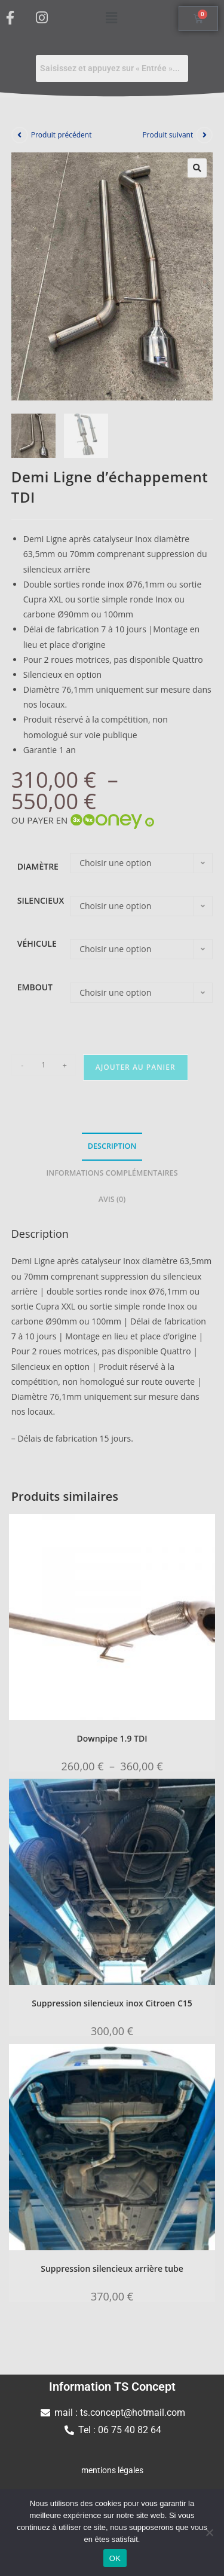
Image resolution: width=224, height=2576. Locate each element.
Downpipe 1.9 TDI (111, 1737)
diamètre (38, 865)
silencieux (40, 899)
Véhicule (37, 943)
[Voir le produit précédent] (19, 135)
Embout (35, 986)
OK (115, 2558)
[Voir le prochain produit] (204, 135)
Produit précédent (61, 135)
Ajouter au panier (136, 1066)
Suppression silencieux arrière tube (112, 2267)
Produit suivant (167, 135)
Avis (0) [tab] (112, 1199)
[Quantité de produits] (43, 1064)
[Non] (209, 2532)
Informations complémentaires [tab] (111, 1172)
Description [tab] (112, 1145)
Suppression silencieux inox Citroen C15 (112, 2002)
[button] (112, 17)
